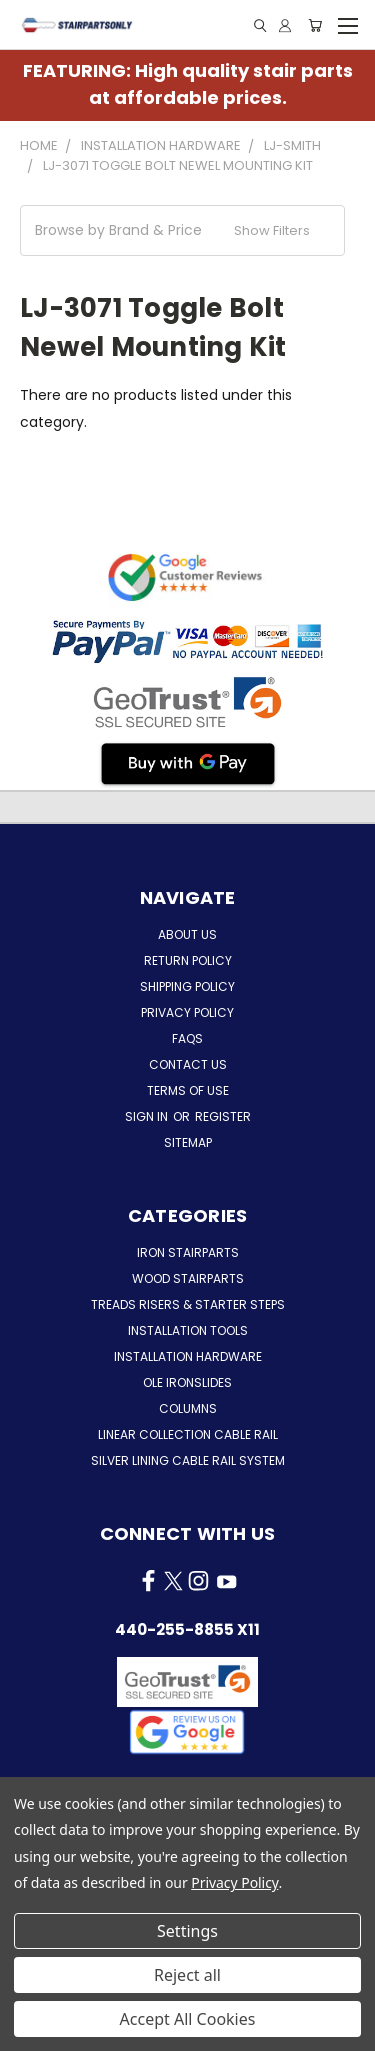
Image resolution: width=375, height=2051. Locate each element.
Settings (187, 1931)
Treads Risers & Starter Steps (188, 1304)
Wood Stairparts (188, 1278)
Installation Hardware (188, 1356)
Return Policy (188, 960)
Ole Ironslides (187, 1382)
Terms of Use (188, 1090)
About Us (187, 934)
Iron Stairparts (188, 1252)
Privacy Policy (187, 1012)
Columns (188, 1408)
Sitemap (188, 1142)
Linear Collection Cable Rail (188, 1434)
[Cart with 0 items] (315, 25)
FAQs (187, 1038)
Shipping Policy (187, 986)
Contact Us (188, 1064)
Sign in (148, 1116)
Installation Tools (188, 1330)
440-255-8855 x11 (187, 1629)
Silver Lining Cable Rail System (188, 1460)
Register (223, 1116)
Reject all (187, 1975)
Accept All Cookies (188, 2019)
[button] (182, 230)
